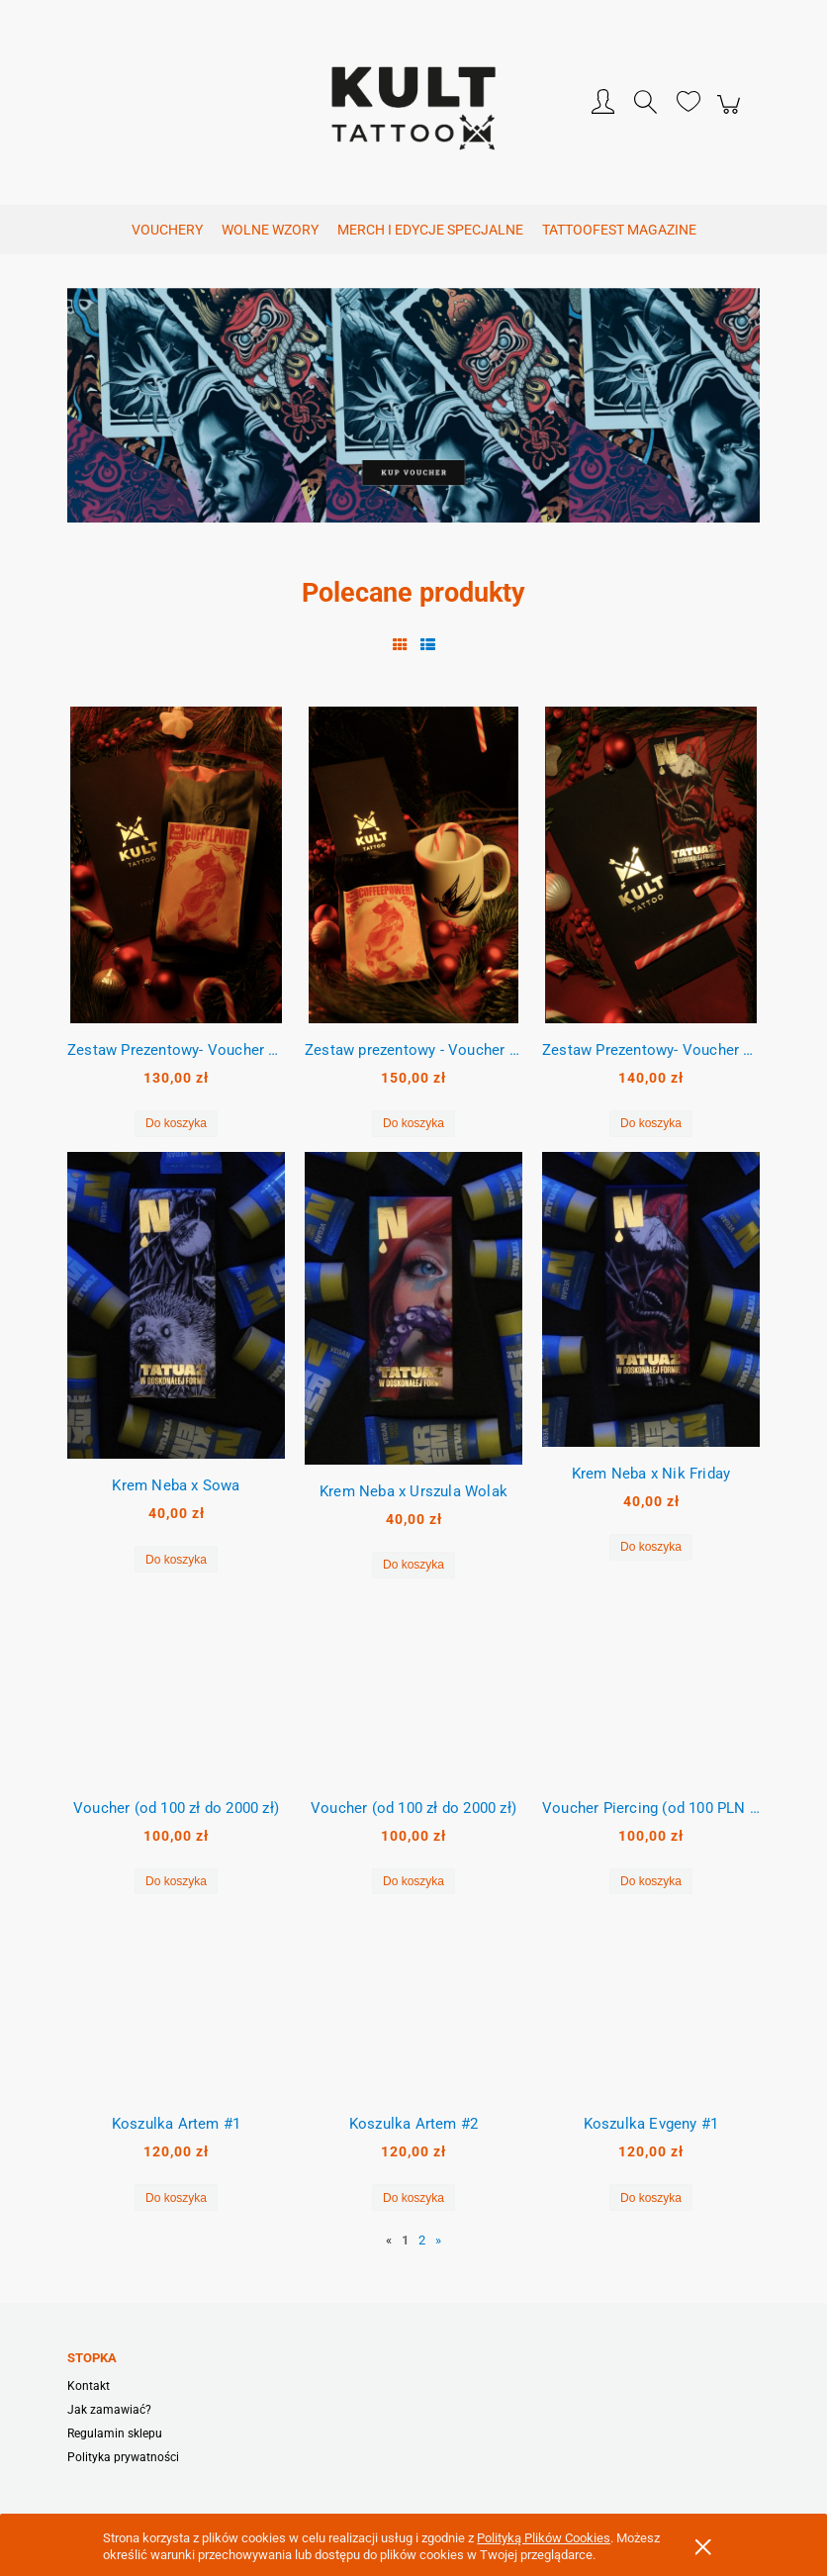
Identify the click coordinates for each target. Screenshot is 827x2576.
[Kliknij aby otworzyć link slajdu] (413, 414)
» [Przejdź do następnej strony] (438, 2240)
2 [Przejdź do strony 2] (421, 2240)
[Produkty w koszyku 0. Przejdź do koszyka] (731, 115)
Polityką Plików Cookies (543, 2537)
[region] (413, 414)
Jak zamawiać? (109, 2410)
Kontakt (88, 2386)
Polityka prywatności (123, 2457)
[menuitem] (167, 230)
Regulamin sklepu (114, 2433)
